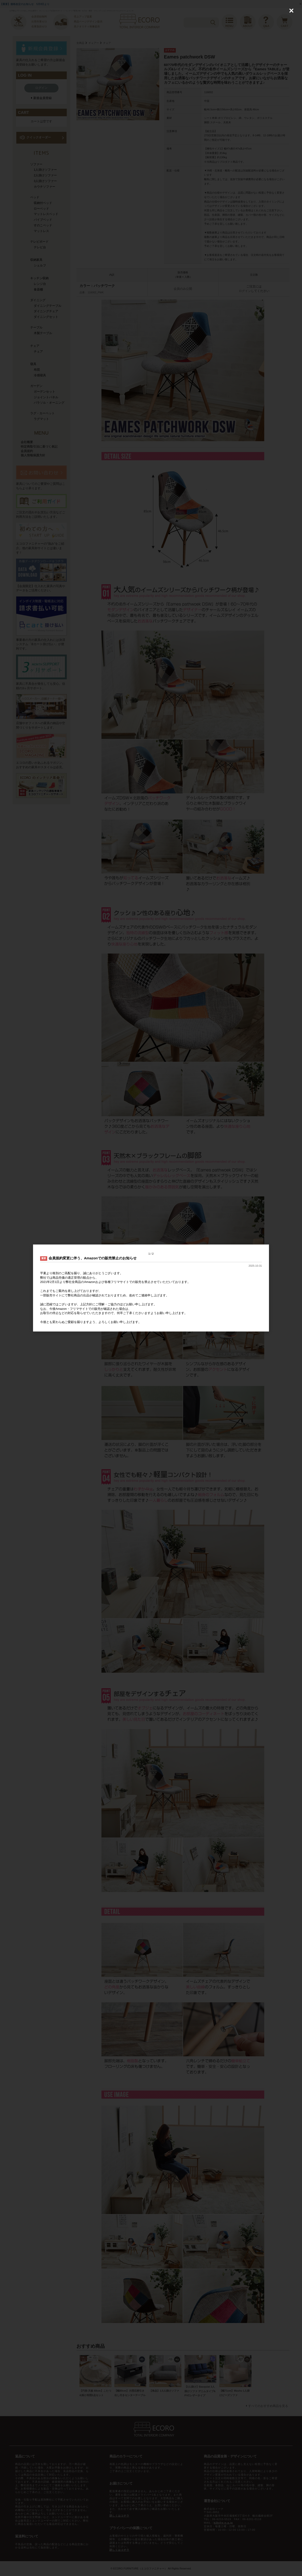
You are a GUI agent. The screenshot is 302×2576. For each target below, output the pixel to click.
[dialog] (151, 1288)
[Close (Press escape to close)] (291, 11)
